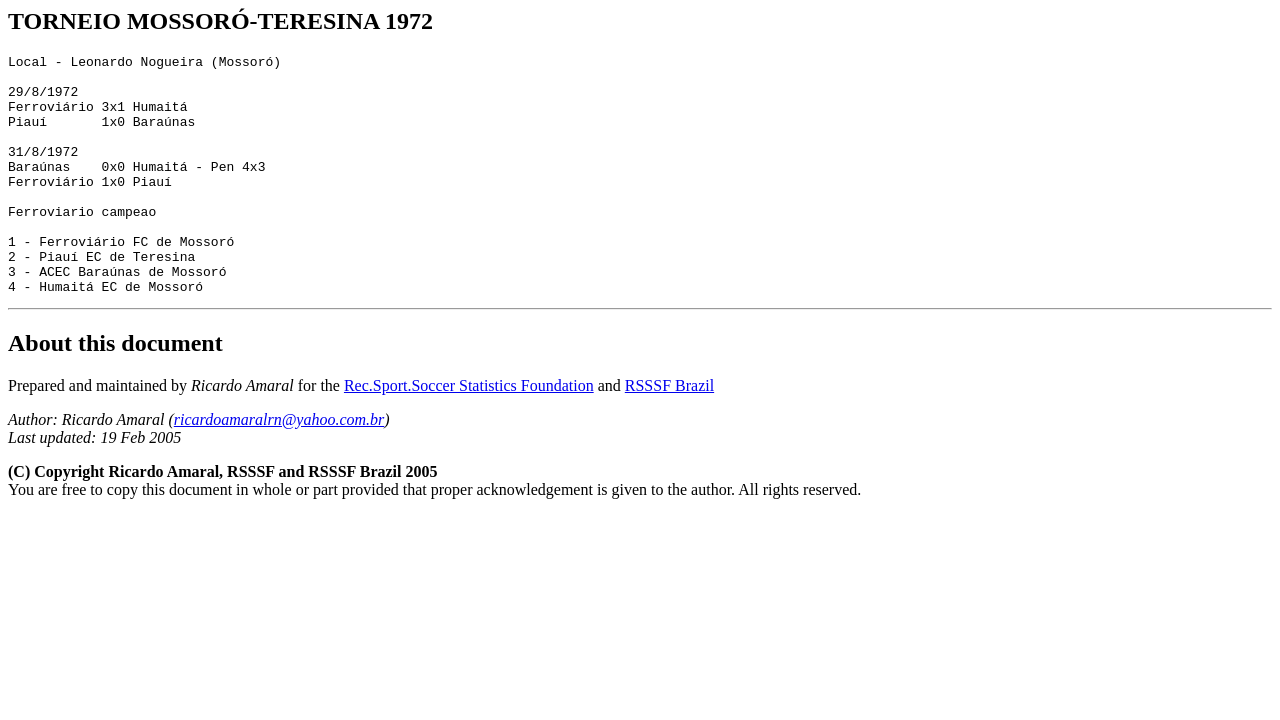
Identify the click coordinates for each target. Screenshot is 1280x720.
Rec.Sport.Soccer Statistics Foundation (469, 433)
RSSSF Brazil (669, 433)
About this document (115, 391)
